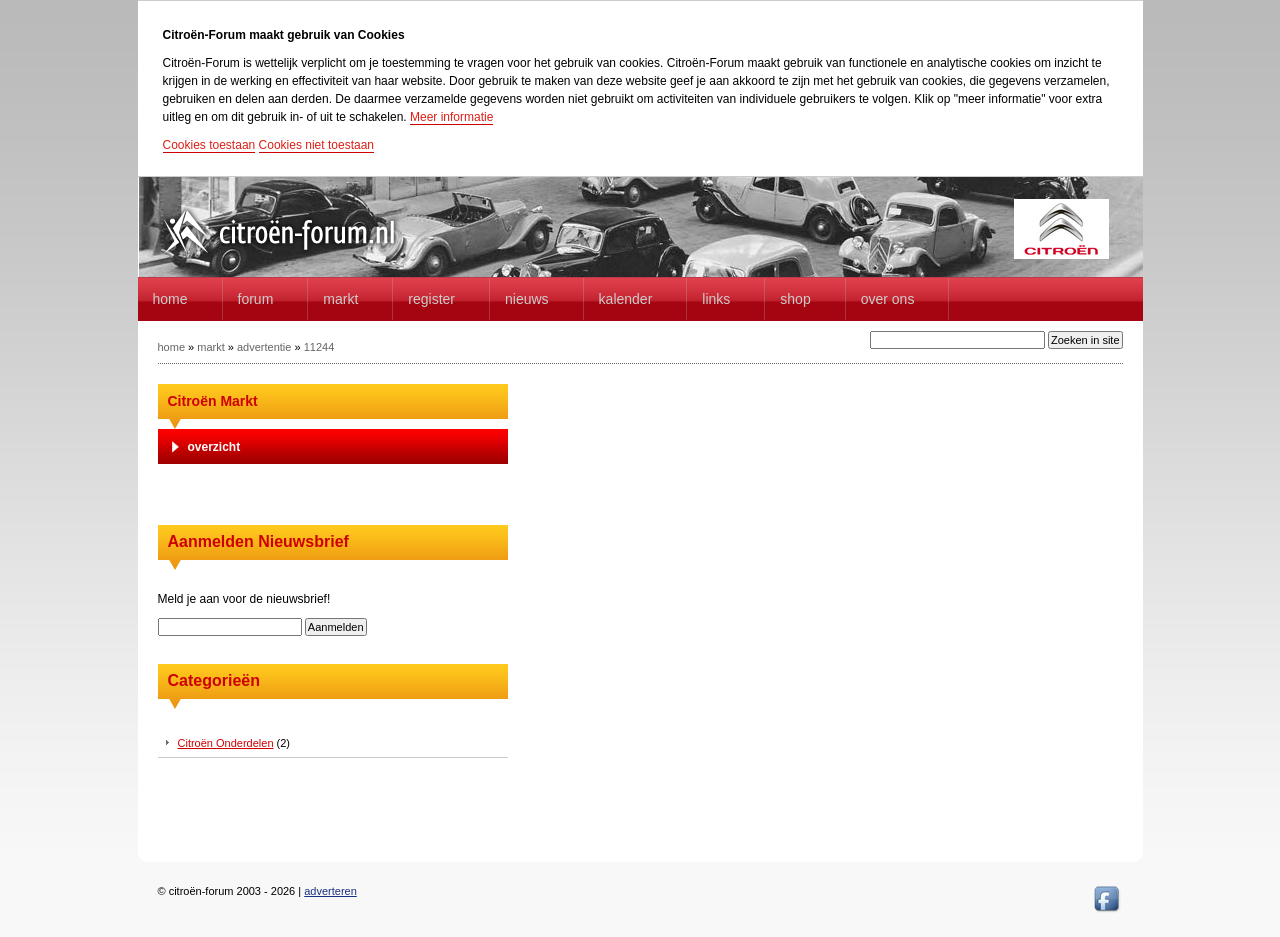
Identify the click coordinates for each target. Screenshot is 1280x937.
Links (716, 299)
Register (431, 299)
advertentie (264, 347)
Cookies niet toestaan (316, 145)
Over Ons (888, 299)
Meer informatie (451, 117)
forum (256, 299)
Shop (795, 299)
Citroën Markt (213, 401)
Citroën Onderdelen (226, 743)
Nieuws (527, 299)
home (170, 299)
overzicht (214, 447)
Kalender (626, 299)
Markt (340, 299)
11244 (319, 347)
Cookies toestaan (209, 145)
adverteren (330, 891)
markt (211, 347)
